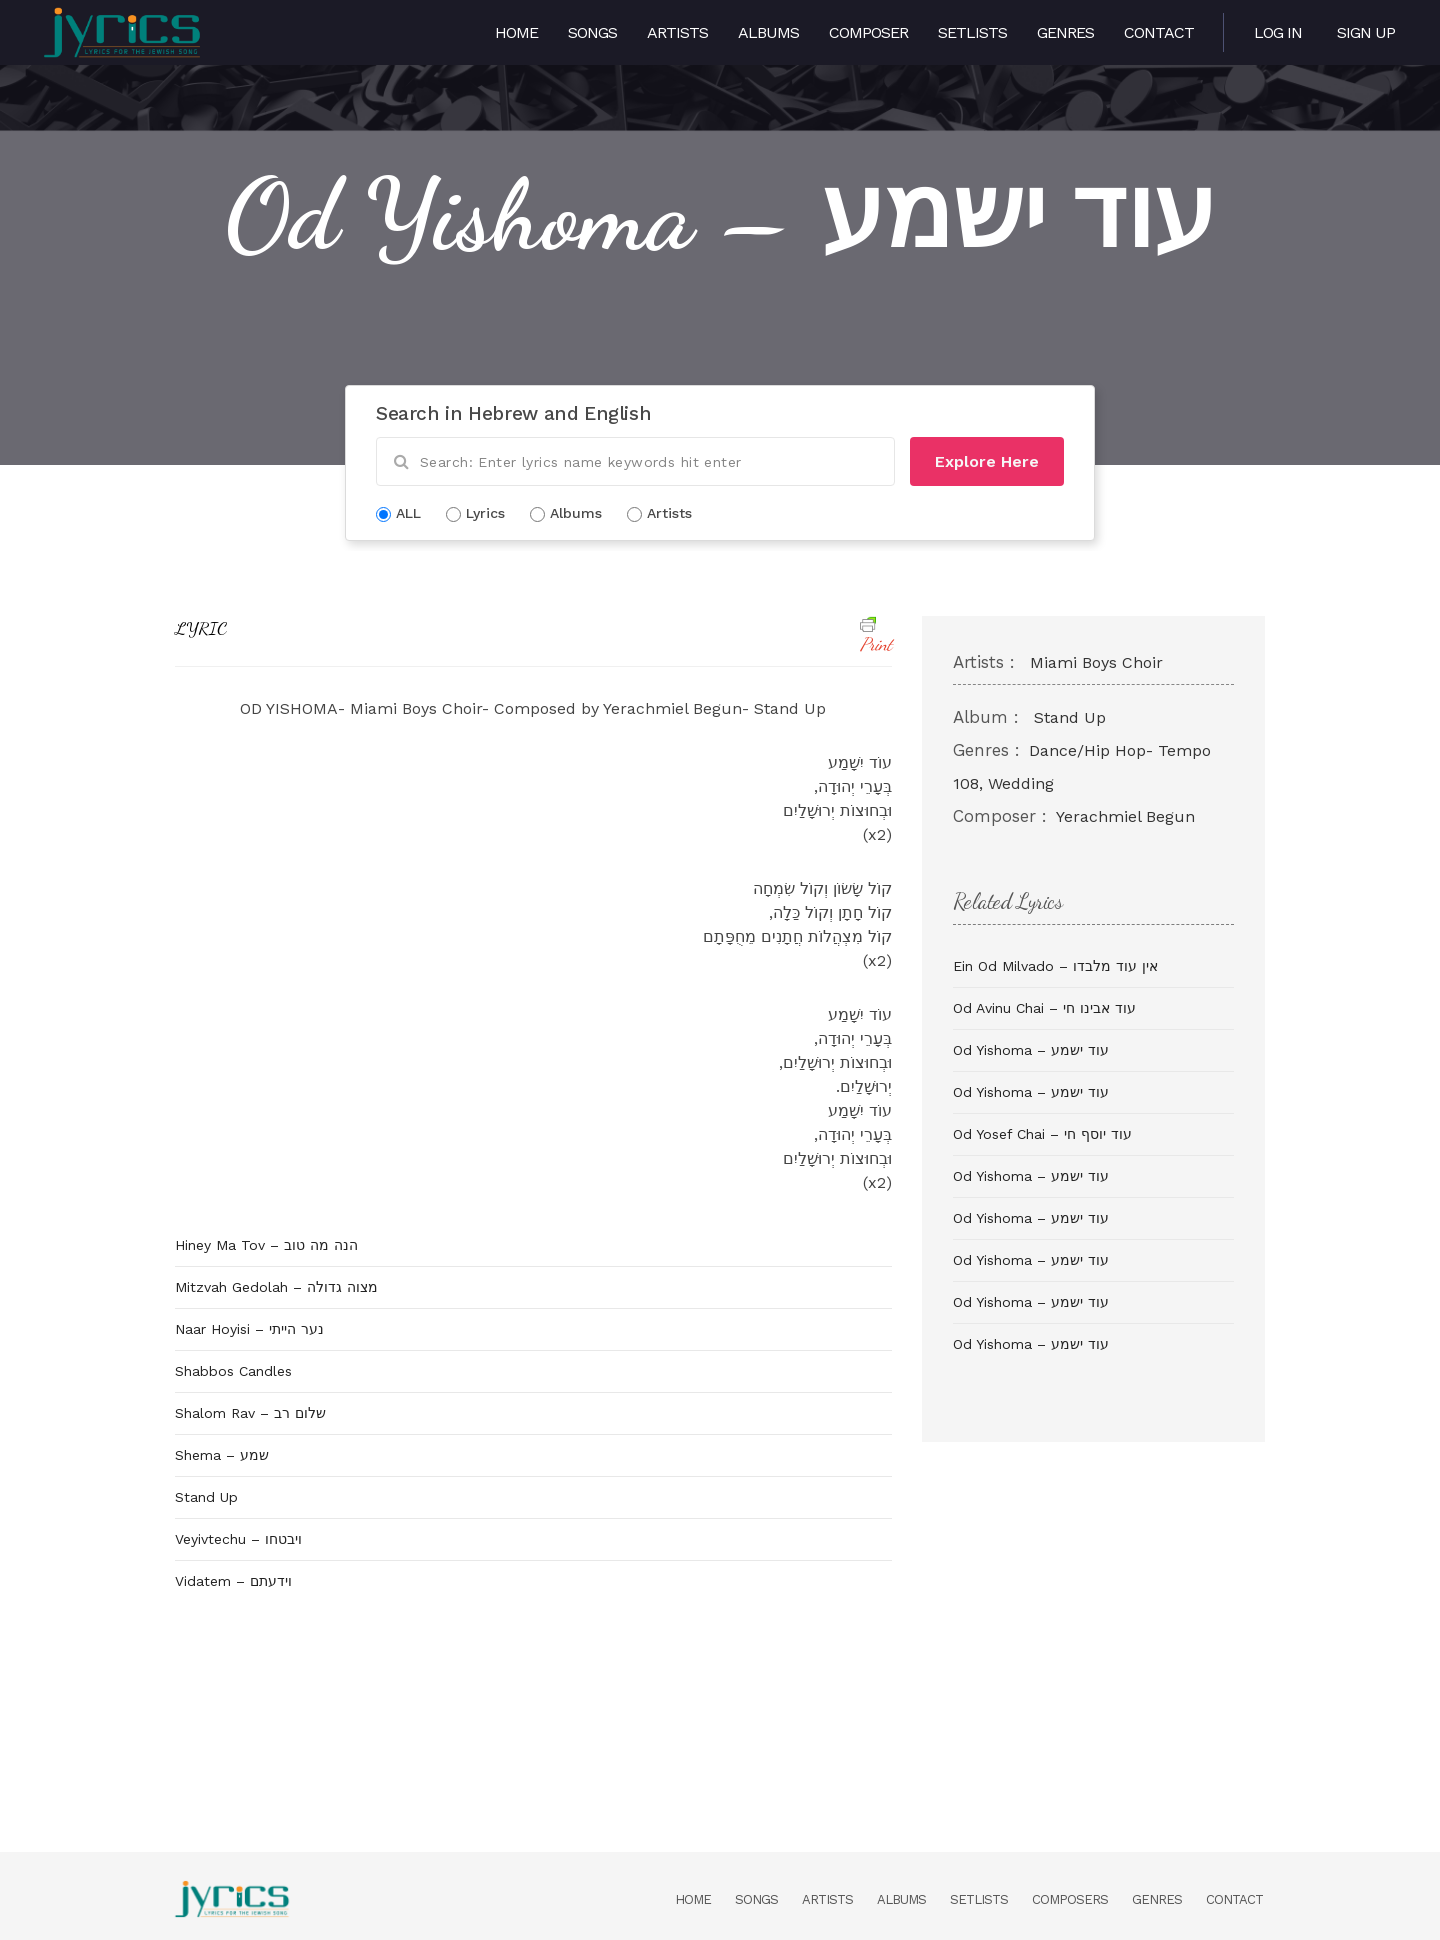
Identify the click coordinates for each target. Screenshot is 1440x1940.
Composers (1070, 1899)
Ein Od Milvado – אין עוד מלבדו (1055, 966)
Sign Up (1366, 32)
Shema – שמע (222, 1455)
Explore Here (987, 461)
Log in (1278, 32)
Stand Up (206, 1497)
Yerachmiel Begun (1125, 816)
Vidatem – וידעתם (233, 1581)
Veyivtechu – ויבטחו (238, 1539)
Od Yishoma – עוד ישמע (1031, 1050)
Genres (1065, 32)
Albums (768, 32)
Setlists (972, 32)
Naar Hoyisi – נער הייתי (249, 1329)
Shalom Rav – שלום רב (250, 1413)
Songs (592, 32)
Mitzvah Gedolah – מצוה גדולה (276, 1287)
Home (516, 32)
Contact (1159, 32)
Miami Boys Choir (1096, 662)
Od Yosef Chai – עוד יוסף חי (1042, 1134)
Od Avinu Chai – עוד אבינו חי (1044, 1008)
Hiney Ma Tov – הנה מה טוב (266, 1245)
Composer (868, 32)
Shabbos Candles (233, 1371)
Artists (677, 32)
